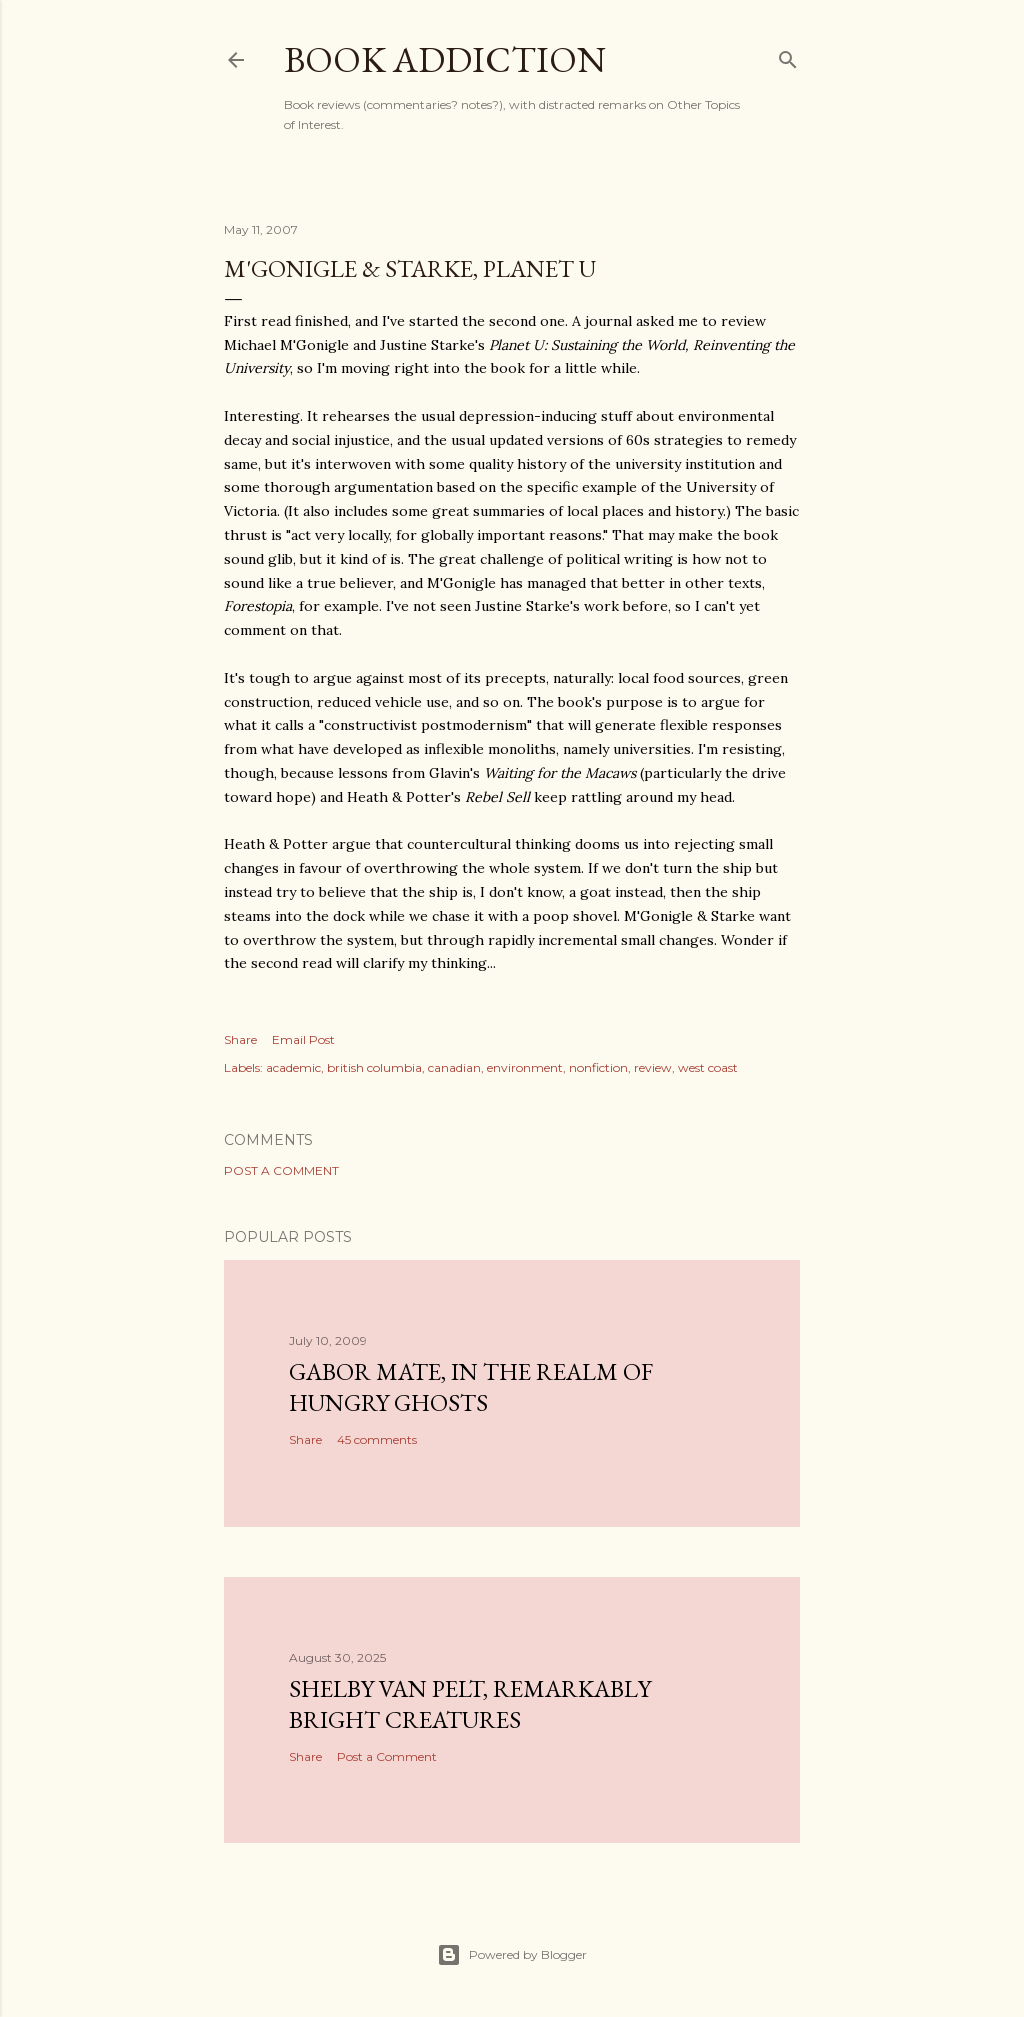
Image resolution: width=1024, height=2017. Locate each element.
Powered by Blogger (512, 1955)
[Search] (788, 55)
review (653, 1067)
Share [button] (240, 1039)
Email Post (303, 1039)
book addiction (445, 59)
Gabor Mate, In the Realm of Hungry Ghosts (471, 1387)
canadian (454, 1067)
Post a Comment (281, 1170)
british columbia (374, 1067)
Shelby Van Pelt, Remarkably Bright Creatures (470, 1704)
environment (525, 1067)
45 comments (377, 1439)
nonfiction (598, 1067)
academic (293, 1067)
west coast (708, 1067)
